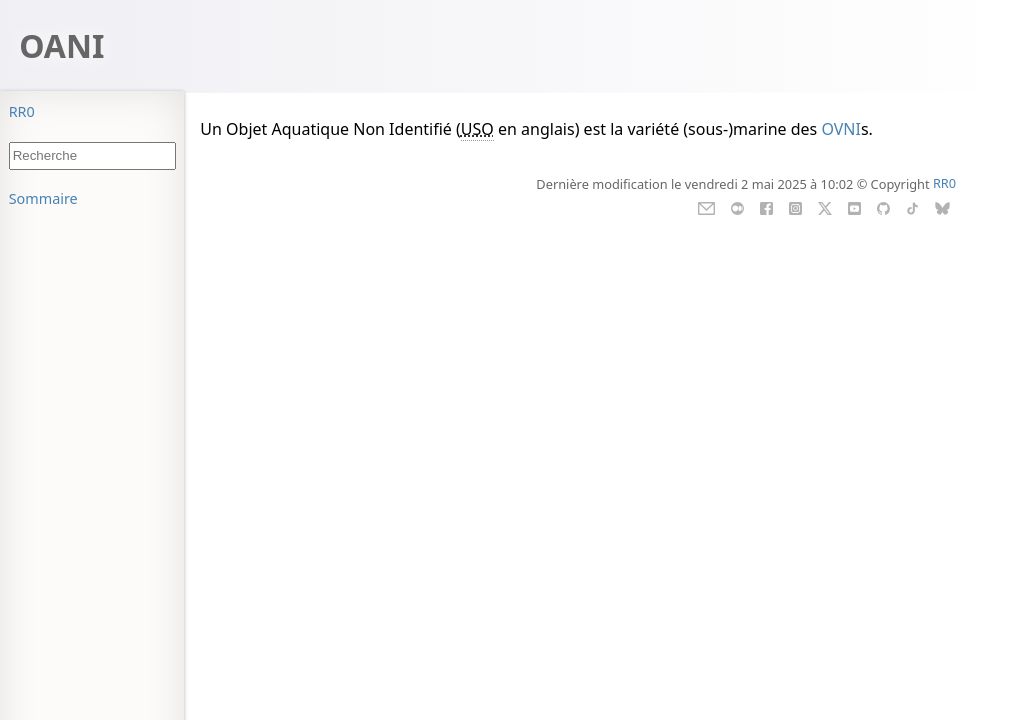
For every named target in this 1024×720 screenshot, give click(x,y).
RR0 (22, 111)
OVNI (841, 129)
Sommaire (43, 198)
